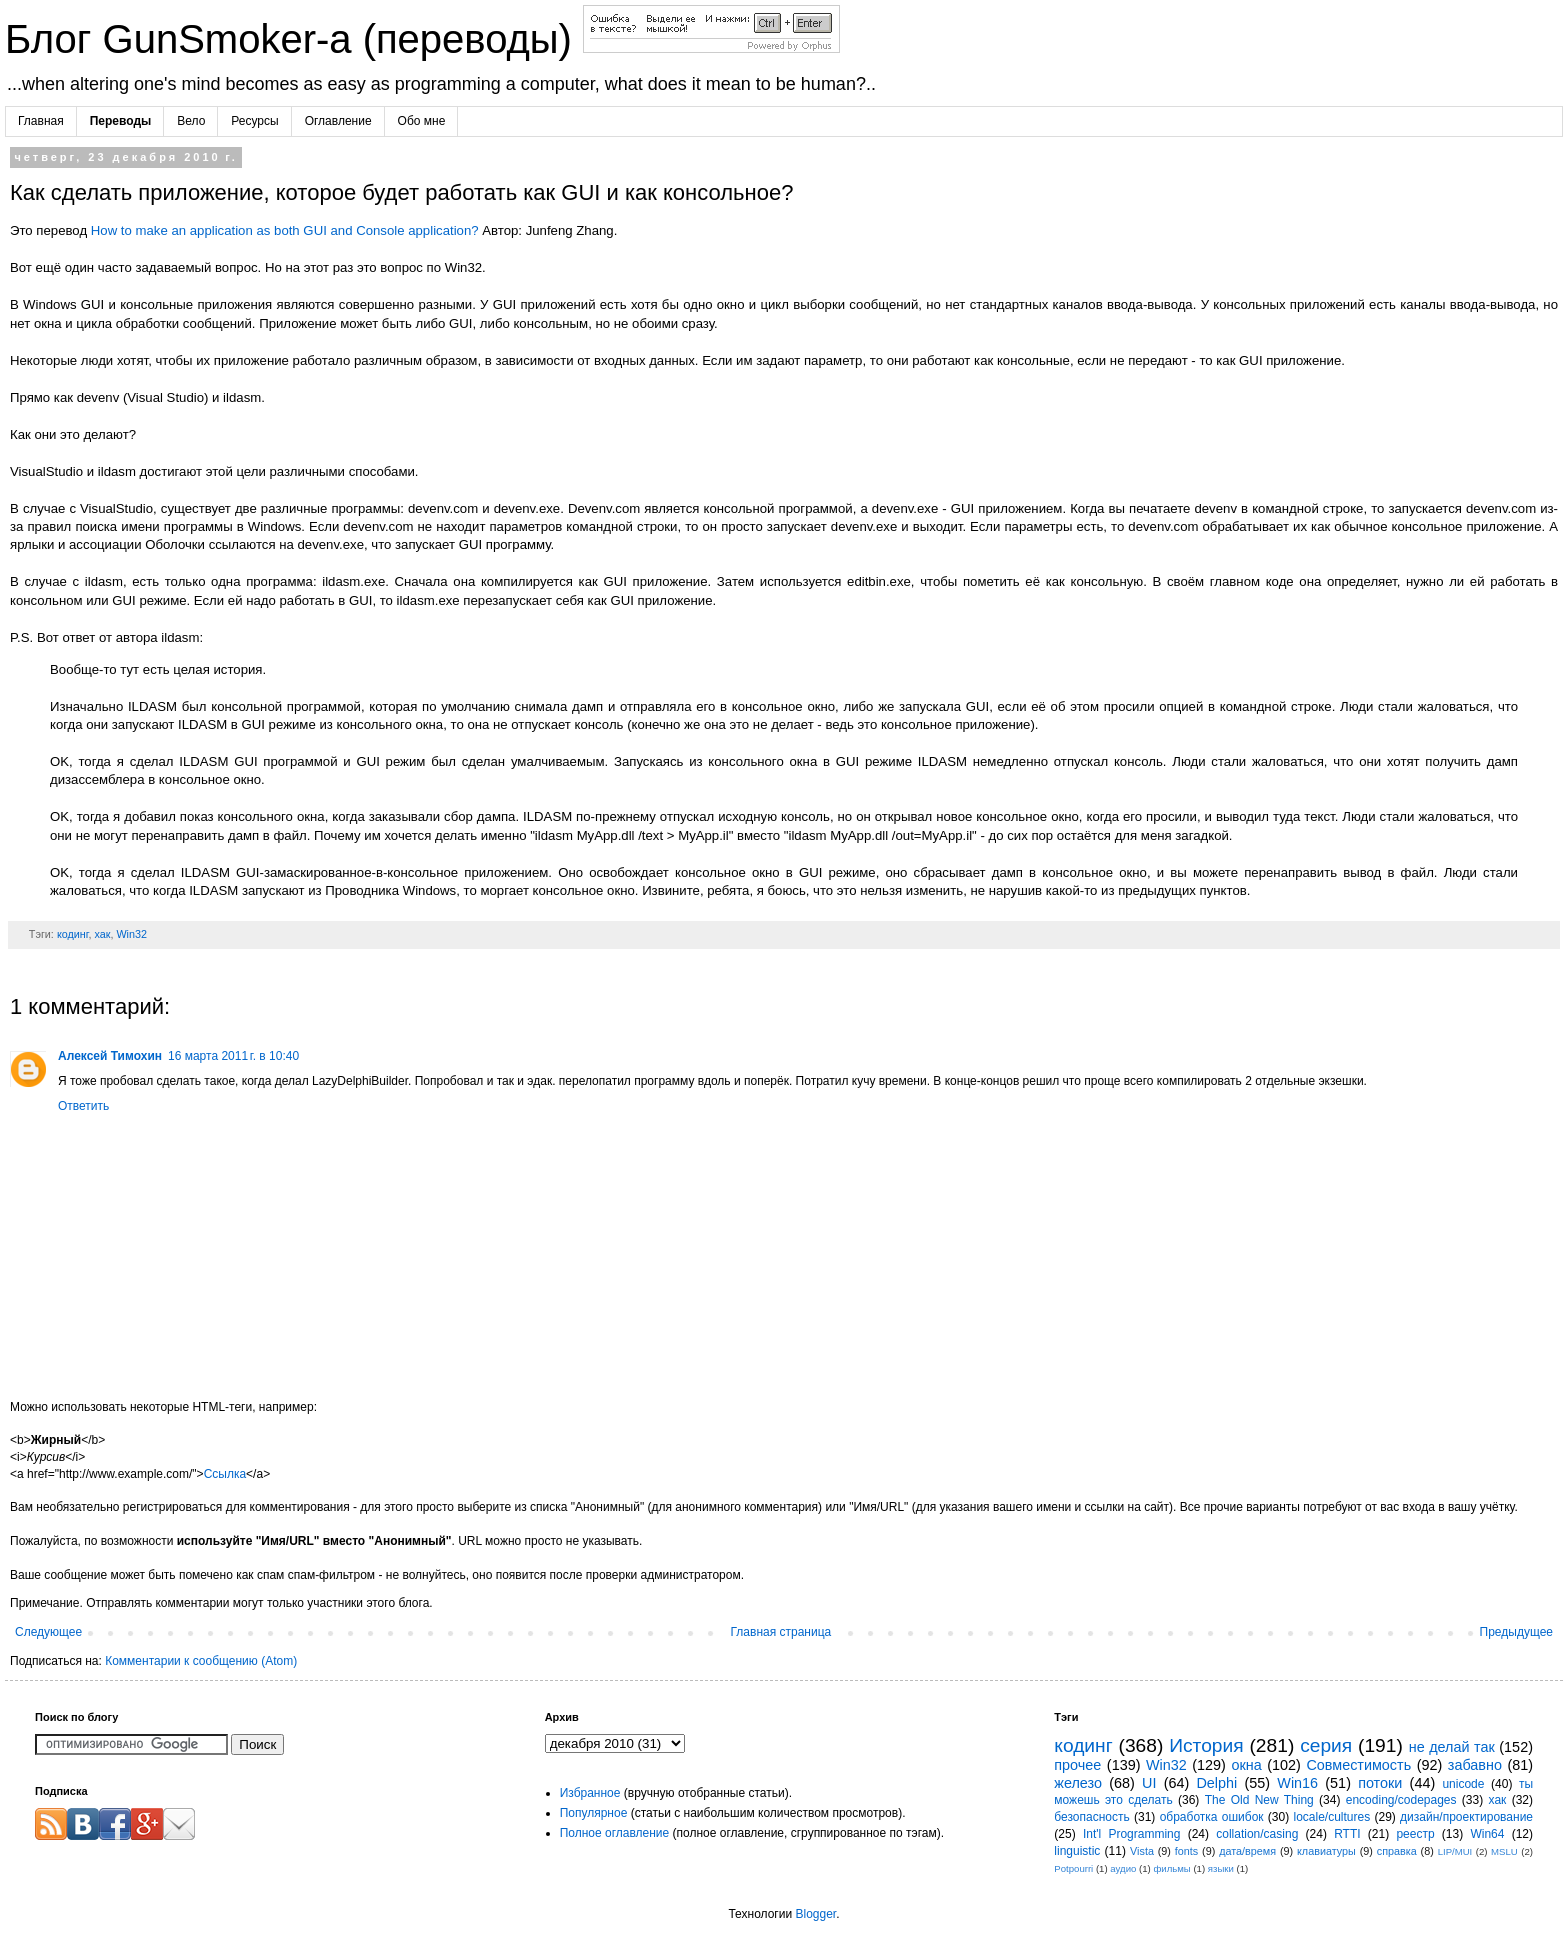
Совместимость (1358, 1765)
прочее (1077, 1765)
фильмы (1171, 1868)
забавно (1475, 1765)
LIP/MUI (1455, 1851)
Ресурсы (254, 121)
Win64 (1487, 1834)
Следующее (48, 1632)
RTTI (1347, 1834)
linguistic (1077, 1851)
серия (1326, 1745)
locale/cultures (1331, 1817)
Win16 (1297, 1783)
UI (1149, 1783)
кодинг (73, 934)
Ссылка (225, 1474)
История (1206, 1745)
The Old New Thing (1259, 1800)
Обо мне (422, 121)
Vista (1142, 1851)
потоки (1380, 1783)
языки (1221, 1868)
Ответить (83, 1106)
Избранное (590, 1793)
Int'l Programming (1132, 1834)
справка (1397, 1851)
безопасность (1091, 1817)
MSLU (1504, 1851)
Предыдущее (1516, 1632)
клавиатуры (1326, 1851)
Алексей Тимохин (110, 1056)
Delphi (1216, 1783)
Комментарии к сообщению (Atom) (201, 1661)
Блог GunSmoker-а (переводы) (294, 39)
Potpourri (1073, 1868)
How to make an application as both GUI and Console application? (285, 230)
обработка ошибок (1212, 1817)
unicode (1463, 1784)
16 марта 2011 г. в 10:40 (233, 1056)
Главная (41, 121)
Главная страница (781, 1632)
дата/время (1247, 1851)
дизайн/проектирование (1466, 1817)
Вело (191, 121)
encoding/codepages (1401, 1800)
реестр (1415, 1834)
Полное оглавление (615, 1833)
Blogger (815, 1914)
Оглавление (338, 121)
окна (1246, 1765)
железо (1078, 1783)
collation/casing (1257, 1834)
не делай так (1452, 1747)
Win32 (131, 934)
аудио (1123, 1868)
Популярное (594, 1813)
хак (102, 934)
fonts (1186, 1851)
